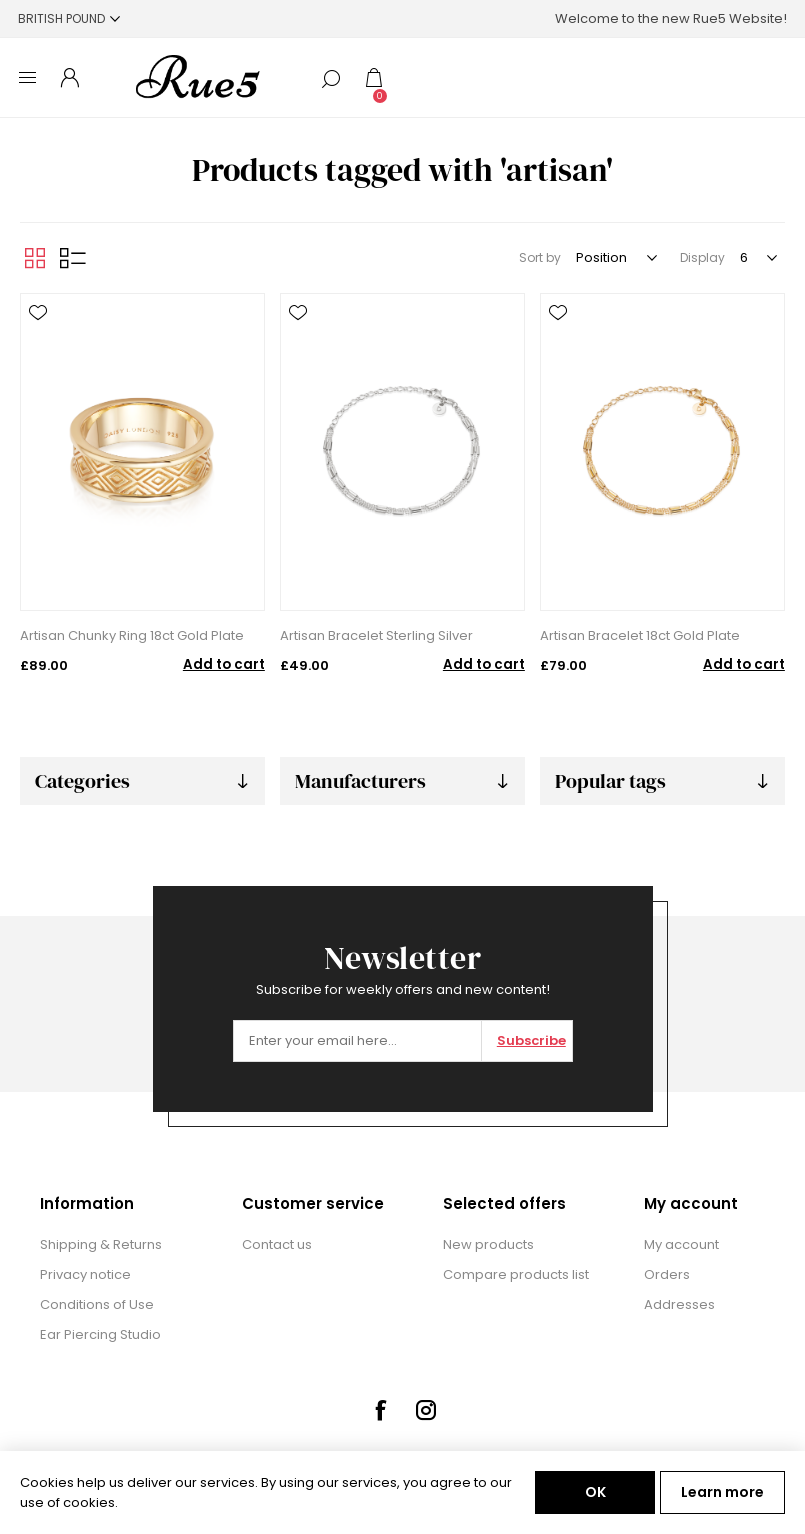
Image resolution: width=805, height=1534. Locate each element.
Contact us (277, 1244)
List (73, 258)
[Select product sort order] (615, 258)
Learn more (722, 1492)
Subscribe (531, 1040)
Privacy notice (85, 1274)
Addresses (679, 1304)
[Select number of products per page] (757, 258)
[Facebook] (380, 1410)
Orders (667, 1274)
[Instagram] (426, 1410)
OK (595, 1492)
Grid (35, 258)
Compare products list (516, 1274)
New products (488, 1244)
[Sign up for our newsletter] (357, 1041)
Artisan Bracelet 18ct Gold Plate (640, 635)
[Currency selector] (69, 18)
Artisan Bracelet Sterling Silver (376, 635)
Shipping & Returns (101, 1244)
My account (681, 1244)
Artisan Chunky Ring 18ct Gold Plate (132, 635)
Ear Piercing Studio (100, 1334)
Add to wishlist (38, 313)
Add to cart (224, 664)
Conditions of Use (97, 1304)
